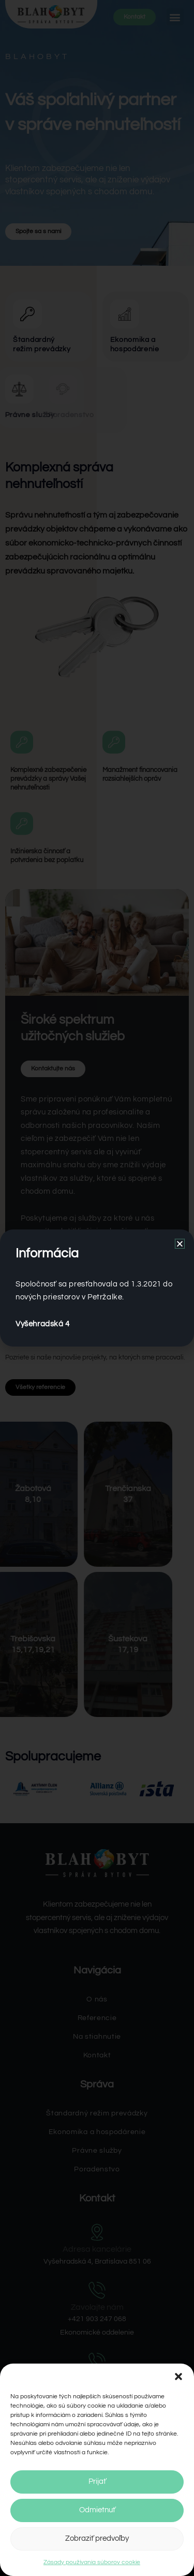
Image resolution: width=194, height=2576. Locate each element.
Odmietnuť (97, 2510)
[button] (178, 2376)
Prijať (97, 2481)
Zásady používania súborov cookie (91, 2562)
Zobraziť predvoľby (97, 2538)
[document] (97, 1288)
